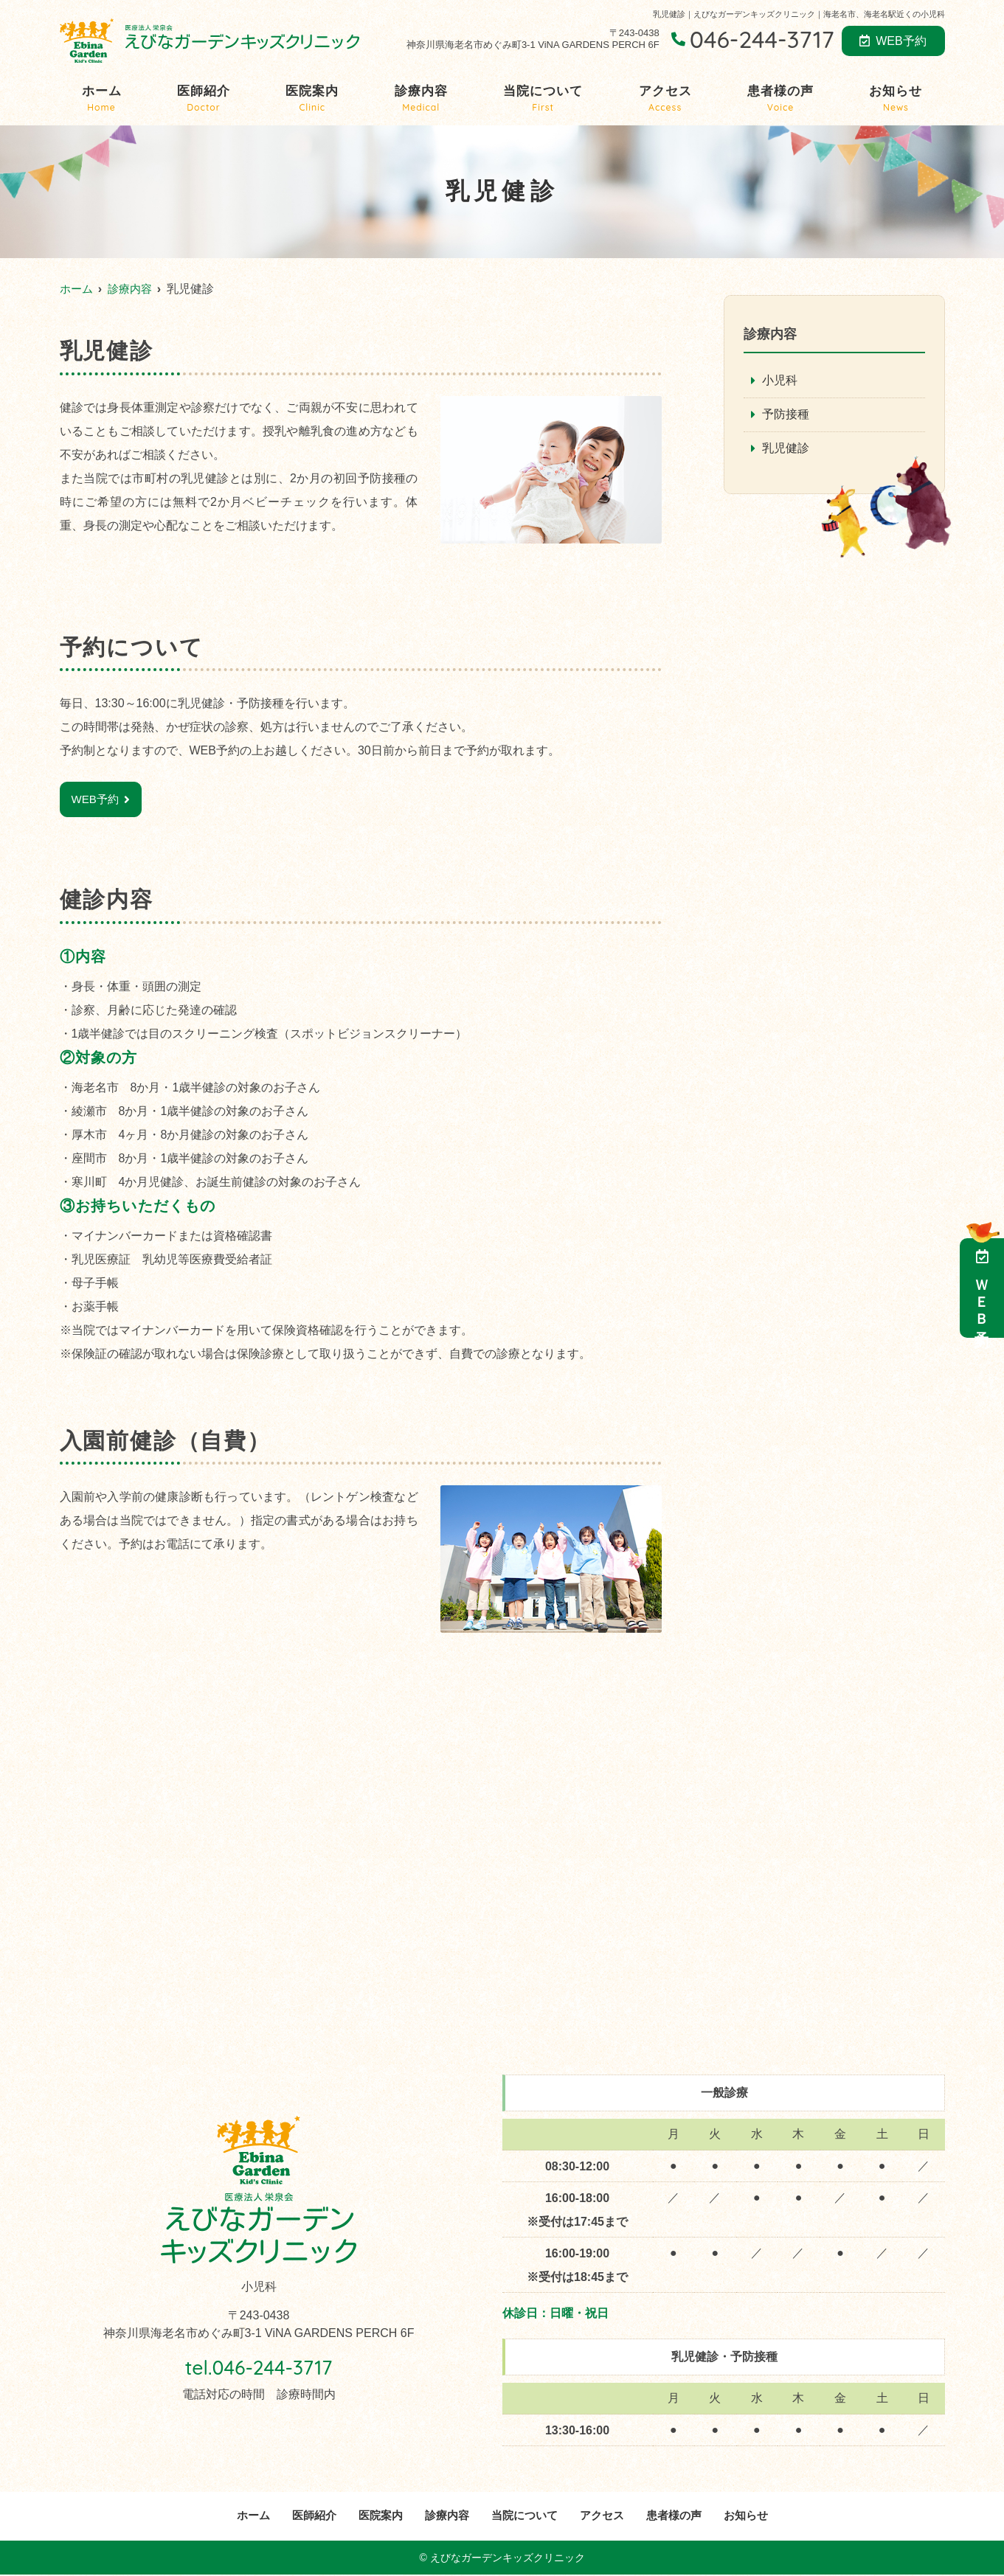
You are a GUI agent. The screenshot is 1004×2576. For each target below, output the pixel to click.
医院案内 (312, 99)
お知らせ (895, 99)
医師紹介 (203, 99)
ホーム (102, 99)
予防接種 (785, 415)
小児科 (779, 381)
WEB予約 (892, 41)
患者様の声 (780, 99)
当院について (543, 99)
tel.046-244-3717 (259, 2367)
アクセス (665, 99)
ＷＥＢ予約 (982, 1288)
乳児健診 (785, 449)
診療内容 (421, 99)
